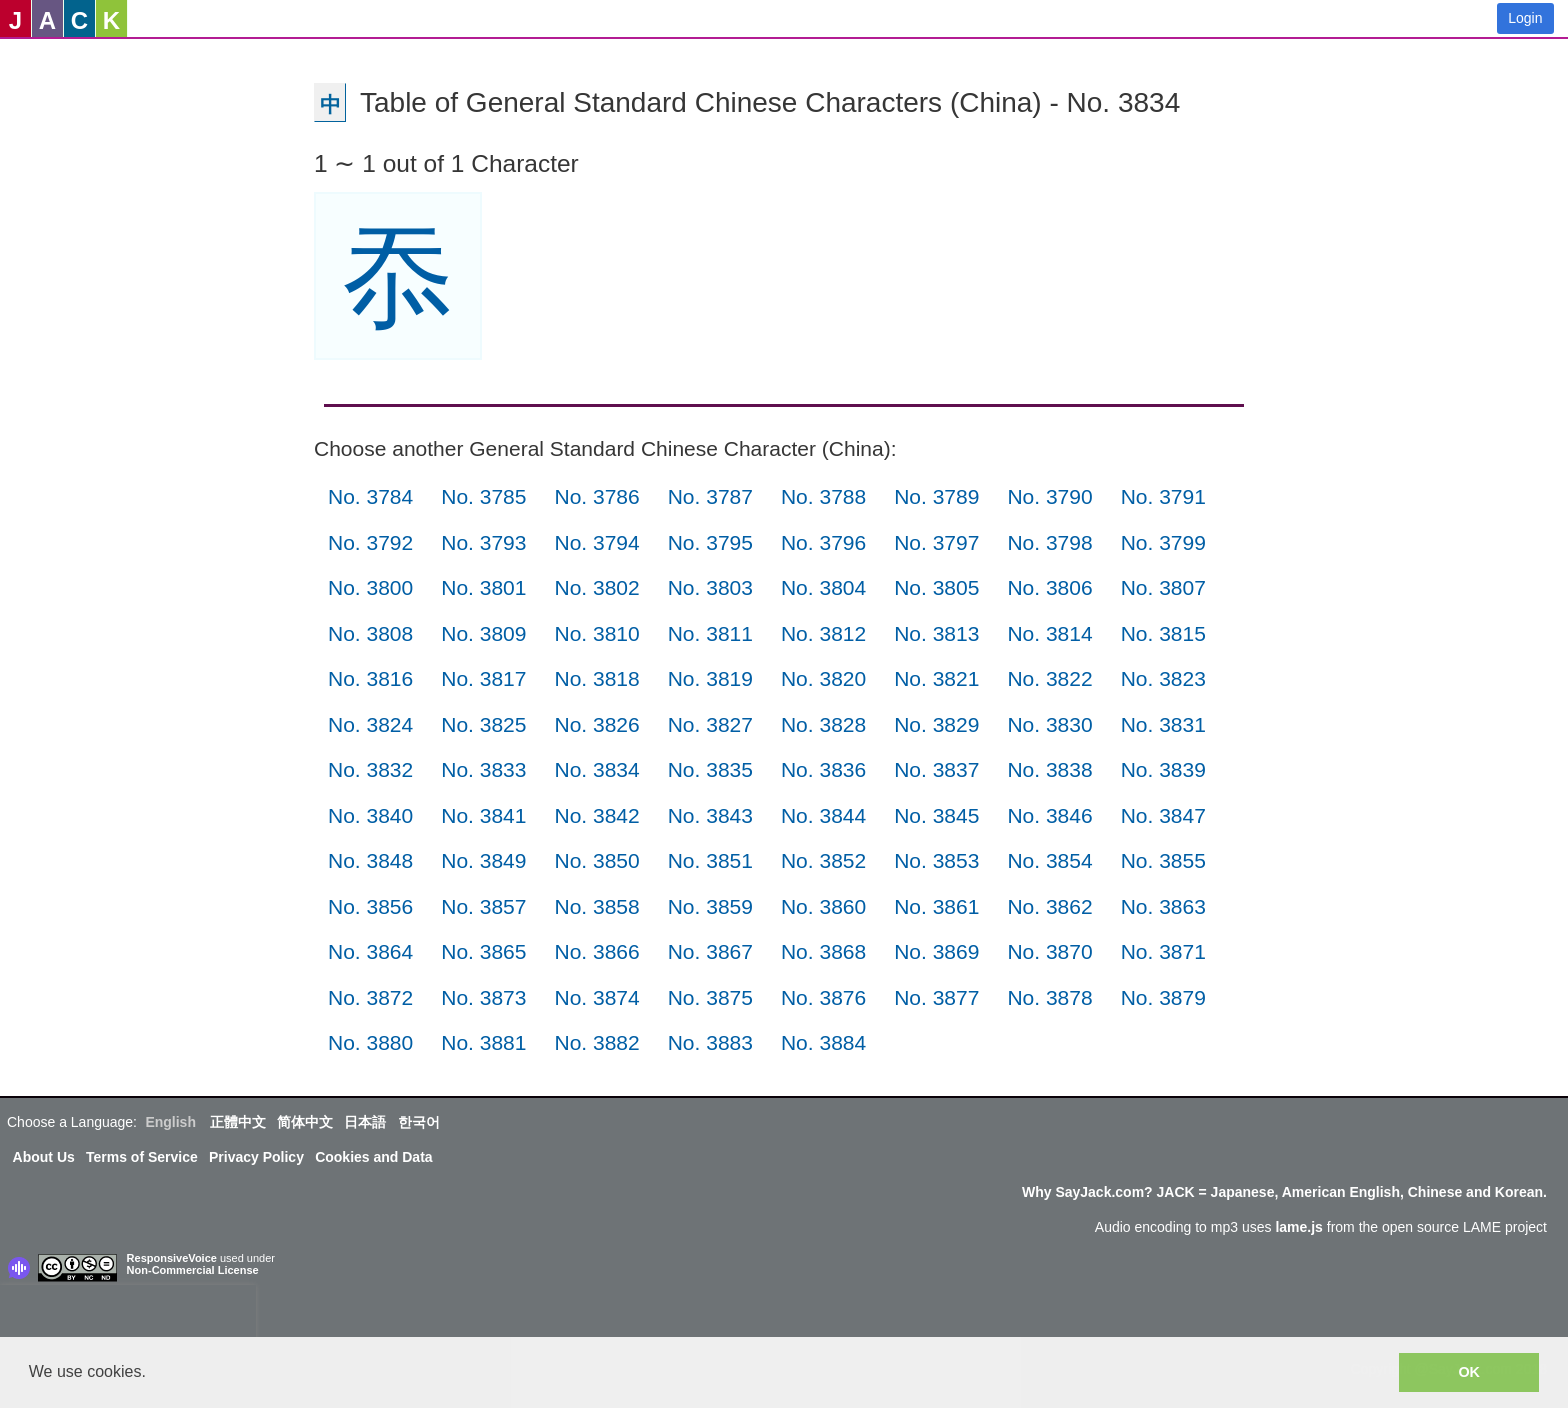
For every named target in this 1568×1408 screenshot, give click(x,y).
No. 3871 (1163, 951)
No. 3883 (710, 1042)
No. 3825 (483, 724)
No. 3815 (1163, 633)
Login (1525, 18)
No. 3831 (1163, 724)
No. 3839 (1163, 769)
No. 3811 (710, 633)
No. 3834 (596, 769)
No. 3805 (936, 587)
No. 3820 (823, 678)
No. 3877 (936, 997)
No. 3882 (596, 1042)
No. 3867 (710, 951)
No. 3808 (370, 633)
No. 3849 (483, 860)
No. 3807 (1163, 587)
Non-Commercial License (193, 1270)
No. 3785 (483, 496)
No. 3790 (1049, 496)
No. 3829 (936, 724)
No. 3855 (1163, 860)
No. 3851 (710, 860)
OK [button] (1469, 1372)
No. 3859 (710, 906)
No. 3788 (823, 496)
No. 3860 (823, 906)
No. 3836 (823, 769)
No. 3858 (596, 906)
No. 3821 (936, 678)
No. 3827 (710, 724)
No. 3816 (370, 678)
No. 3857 (483, 906)
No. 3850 (596, 860)
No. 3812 (823, 633)
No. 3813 (936, 633)
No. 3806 (1049, 587)
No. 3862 (1049, 906)
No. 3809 (483, 633)
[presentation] (128, 1315)
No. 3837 (936, 769)
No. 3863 (1163, 906)
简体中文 (305, 1122)
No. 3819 (710, 678)
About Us (44, 1157)
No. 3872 (370, 997)
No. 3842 (596, 815)
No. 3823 (1163, 678)
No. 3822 (1049, 678)
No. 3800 (370, 587)
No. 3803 (710, 587)
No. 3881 (483, 1042)
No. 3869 (936, 951)
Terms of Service (142, 1157)
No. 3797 (936, 542)
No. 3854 (1049, 860)
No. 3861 (936, 906)
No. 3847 (1163, 815)
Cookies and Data (373, 1157)
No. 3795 (710, 542)
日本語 (365, 1122)
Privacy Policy (256, 1157)
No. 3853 (936, 860)
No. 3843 (710, 815)
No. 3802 (596, 587)
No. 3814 (1049, 633)
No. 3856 (370, 906)
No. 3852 (823, 860)
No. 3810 (596, 633)
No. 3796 (823, 542)
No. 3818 (596, 678)
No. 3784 (370, 496)
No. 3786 (596, 496)
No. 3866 (596, 951)
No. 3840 (370, 815)
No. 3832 (370, 769)
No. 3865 (483, 951)
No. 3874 (596, 997)
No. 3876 (823, 997)
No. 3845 (936, 815)
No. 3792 (370, 542)
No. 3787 (710, 496)
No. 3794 (596, 542)
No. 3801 (483, 587)
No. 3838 (1049, 769)
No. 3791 (1163, 496)
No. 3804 (823, 587)
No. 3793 (483, 542)
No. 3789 (936, 496)
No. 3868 (823, 951)
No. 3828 (823, 724)
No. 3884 (823, 1042)
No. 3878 (1049, 997)
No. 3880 (370, 1042)
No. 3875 (710, 997)
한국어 (419, 1122)
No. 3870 (1049, 951)
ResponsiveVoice (172, 1258)
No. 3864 (370, 951)
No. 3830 (1049, 724)
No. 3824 (370, 724)
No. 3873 (483, 997)
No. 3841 (483, 815)
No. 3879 (1163, 997)
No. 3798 (1049, 542)
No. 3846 (1049, 815)
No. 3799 (1163, 542)
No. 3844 (823, 815)
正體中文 (238, 1122)
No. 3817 (483, 678)
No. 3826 (596, 724)
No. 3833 (483, 769)
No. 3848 (370, 860)
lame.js (1298, 1227)
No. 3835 (710, 769)
